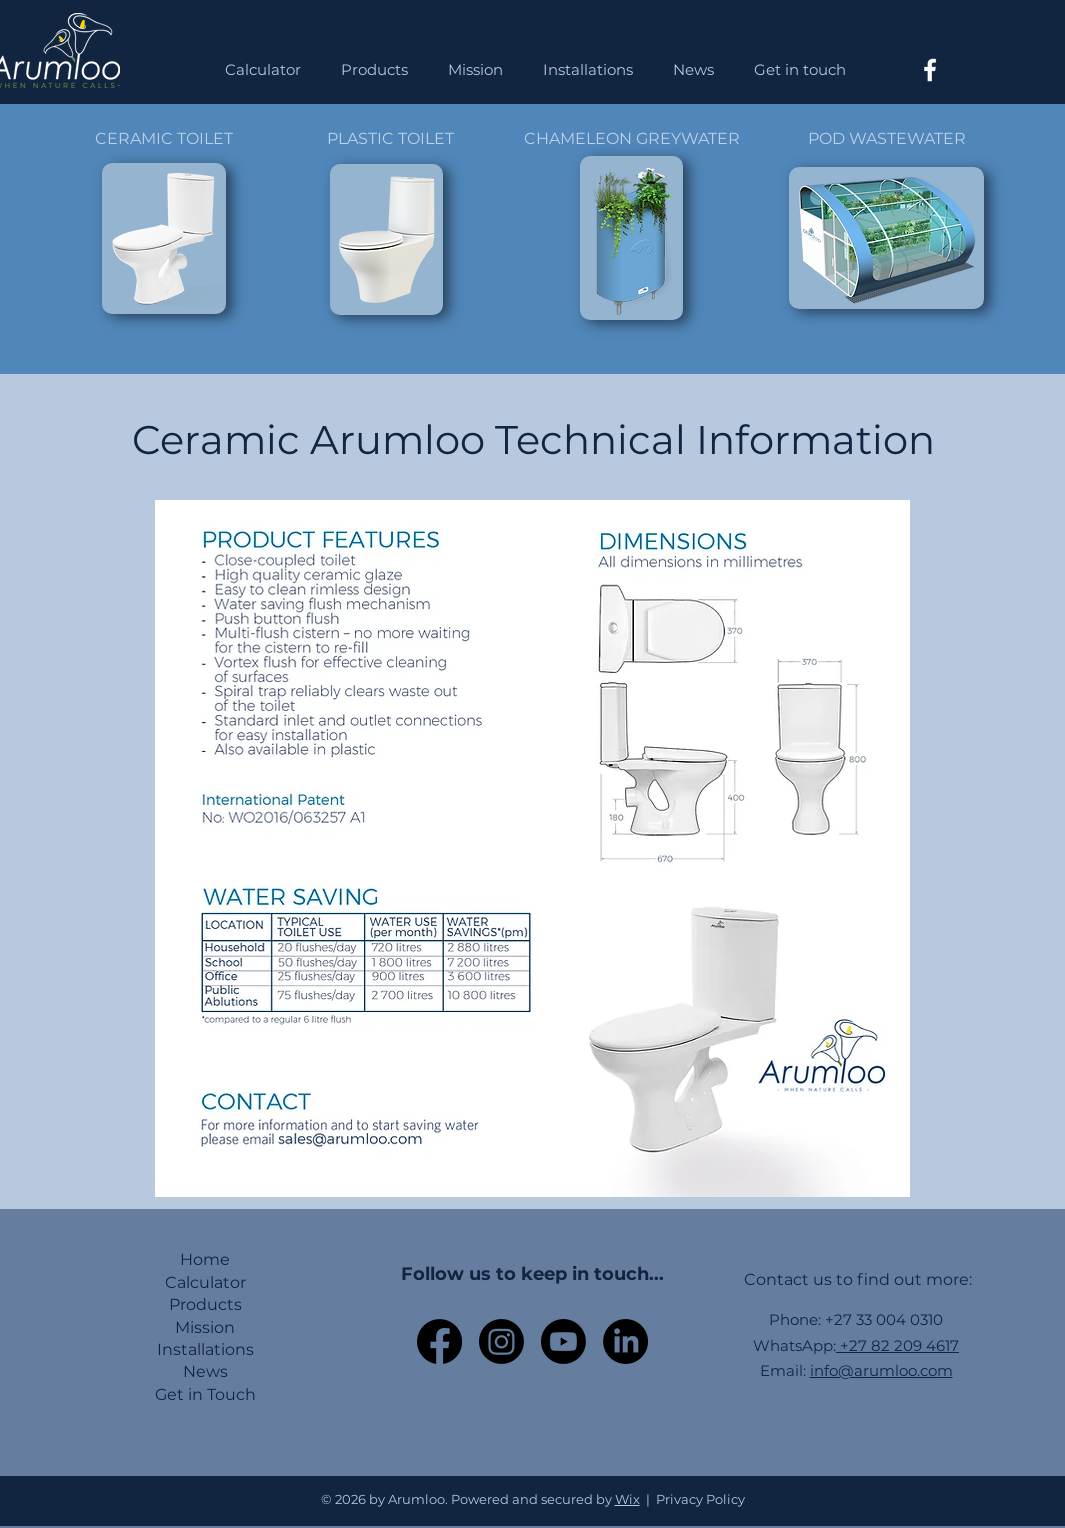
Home (205, 1259)
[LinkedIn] (625, 1341)
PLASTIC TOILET (390, 138)
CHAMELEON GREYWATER (632, 138)
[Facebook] (930, 70)
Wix (627, 1499)
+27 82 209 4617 (897, 1345)
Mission (205, 1327)
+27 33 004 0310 (884, 1319)
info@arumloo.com (881, 1370)
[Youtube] (563, 1341)
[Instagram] (501, 1341)
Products (205, 1304)
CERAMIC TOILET (164, 138)
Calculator (205, 1282)
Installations (205, 1349)
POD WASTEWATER (887, 138)
